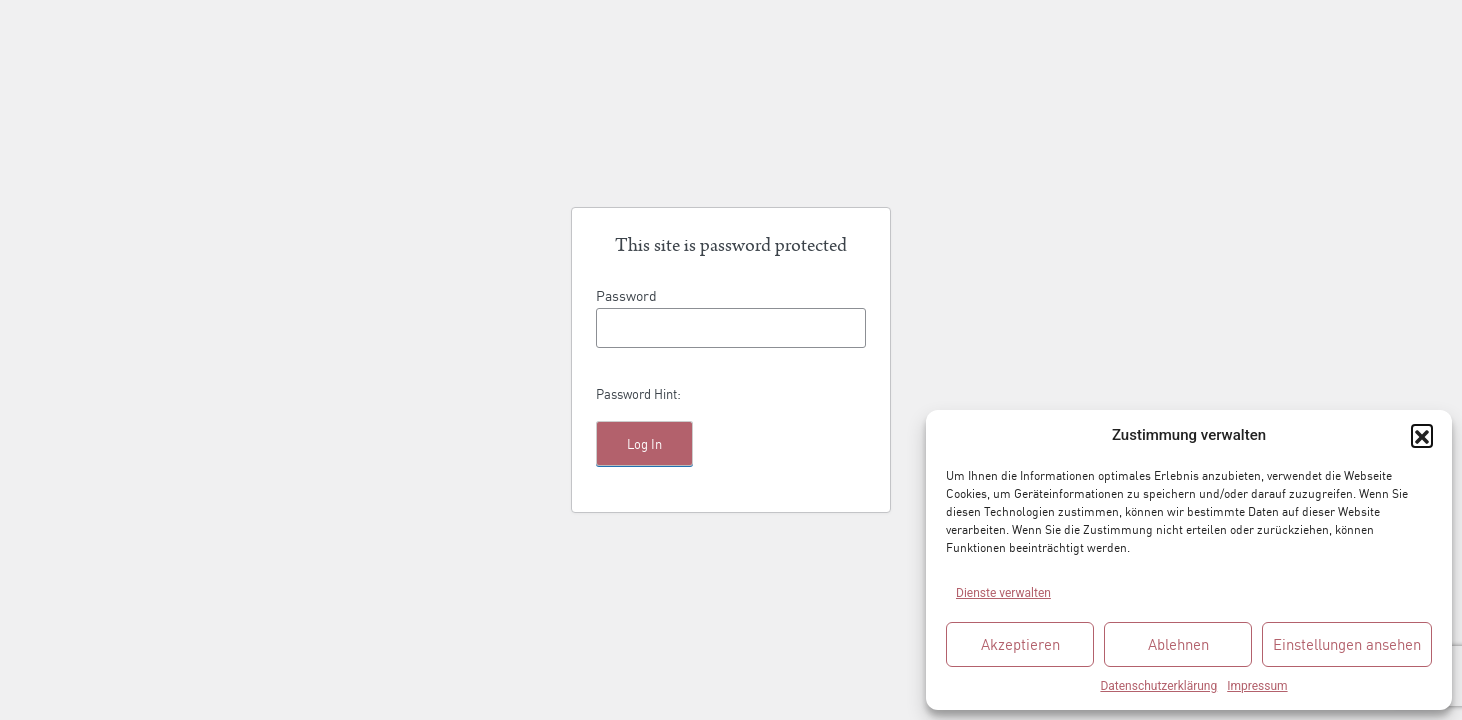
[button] (1422, 435)
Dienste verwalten (1003, 593)
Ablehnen (1178, 643)
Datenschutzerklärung (1158, 686)
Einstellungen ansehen (1347, 643)
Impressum (1257, 686)
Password (626, 294)
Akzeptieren (1020, 643)
